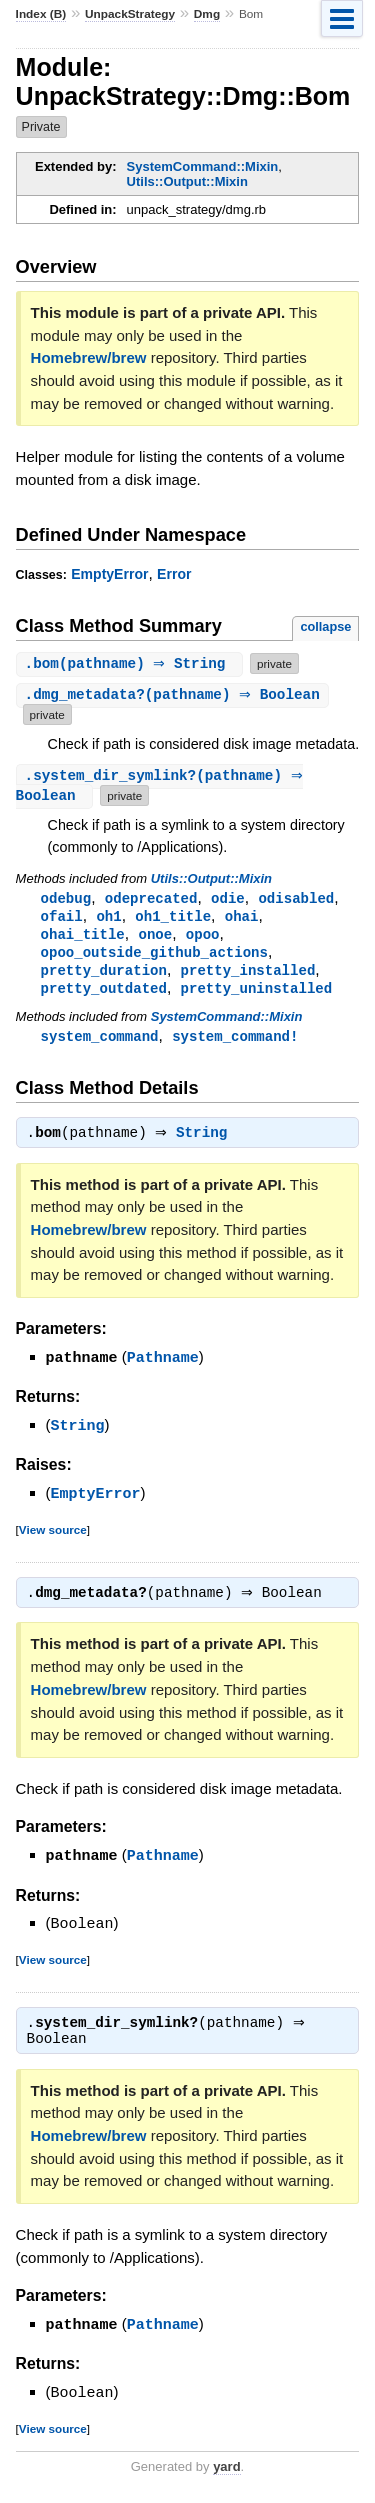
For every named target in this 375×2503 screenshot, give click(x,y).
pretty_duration (104, 975)
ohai (242, 918)
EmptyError (109, 574)
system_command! (235, 1043)
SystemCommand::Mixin (203, 166)
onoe (155, 937)
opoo (203, 937)
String (206, 1143)
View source (53, 1536)
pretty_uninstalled (257, 994)
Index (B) (41, 14)
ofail (62, 918)
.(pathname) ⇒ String (132, 663)
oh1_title (173, 918)
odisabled (296, 899)
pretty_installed (248, 975)
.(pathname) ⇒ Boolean (175, 695)
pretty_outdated (104, 994)
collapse (325, 626)
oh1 (108, 918)
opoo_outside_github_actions (154, 956)
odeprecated (151, 899)
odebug (66, 899)
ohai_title (83, 937)
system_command (100, 1043)
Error (174, 574)
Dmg (207, 14)
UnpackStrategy (130, 14)
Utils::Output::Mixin (187, 181)
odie (228, 899)
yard (226, 2473)
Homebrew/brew (89, 357)
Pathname (163, 1367)
